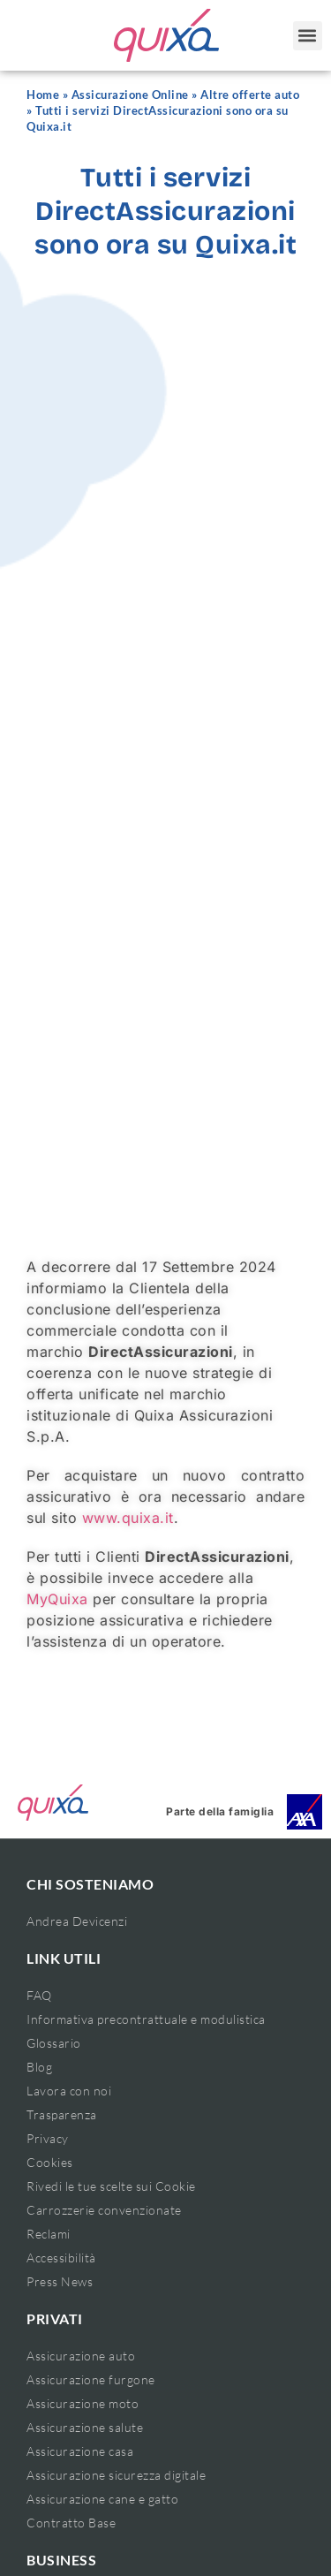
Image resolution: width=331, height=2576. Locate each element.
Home (42, 95)
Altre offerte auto (249, 95)
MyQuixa (57, 1599)
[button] (307, 35)
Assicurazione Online (130, 95)
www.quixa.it (128, 1518)
